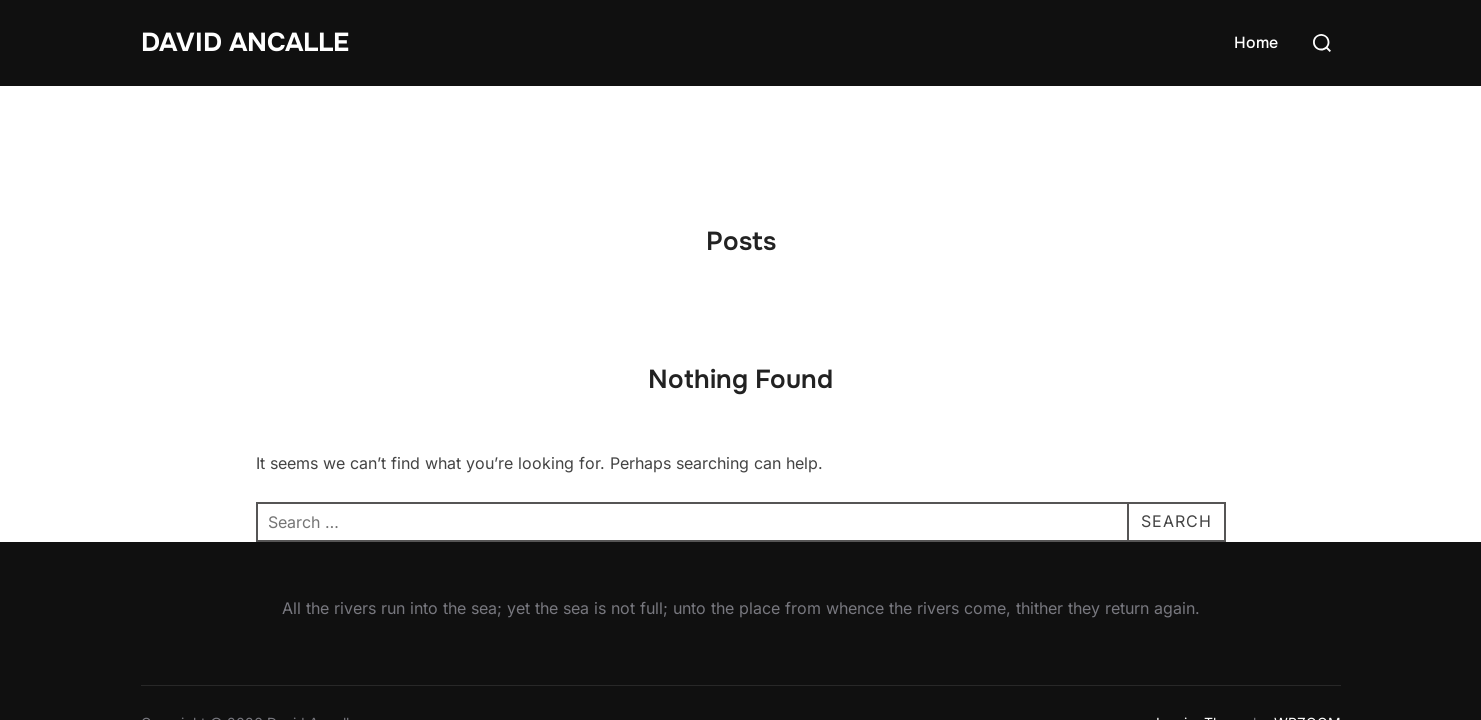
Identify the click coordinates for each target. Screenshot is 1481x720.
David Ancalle (245, 42)
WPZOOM (1307, 636)
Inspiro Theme (1202, 636)
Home (1256, 42)
